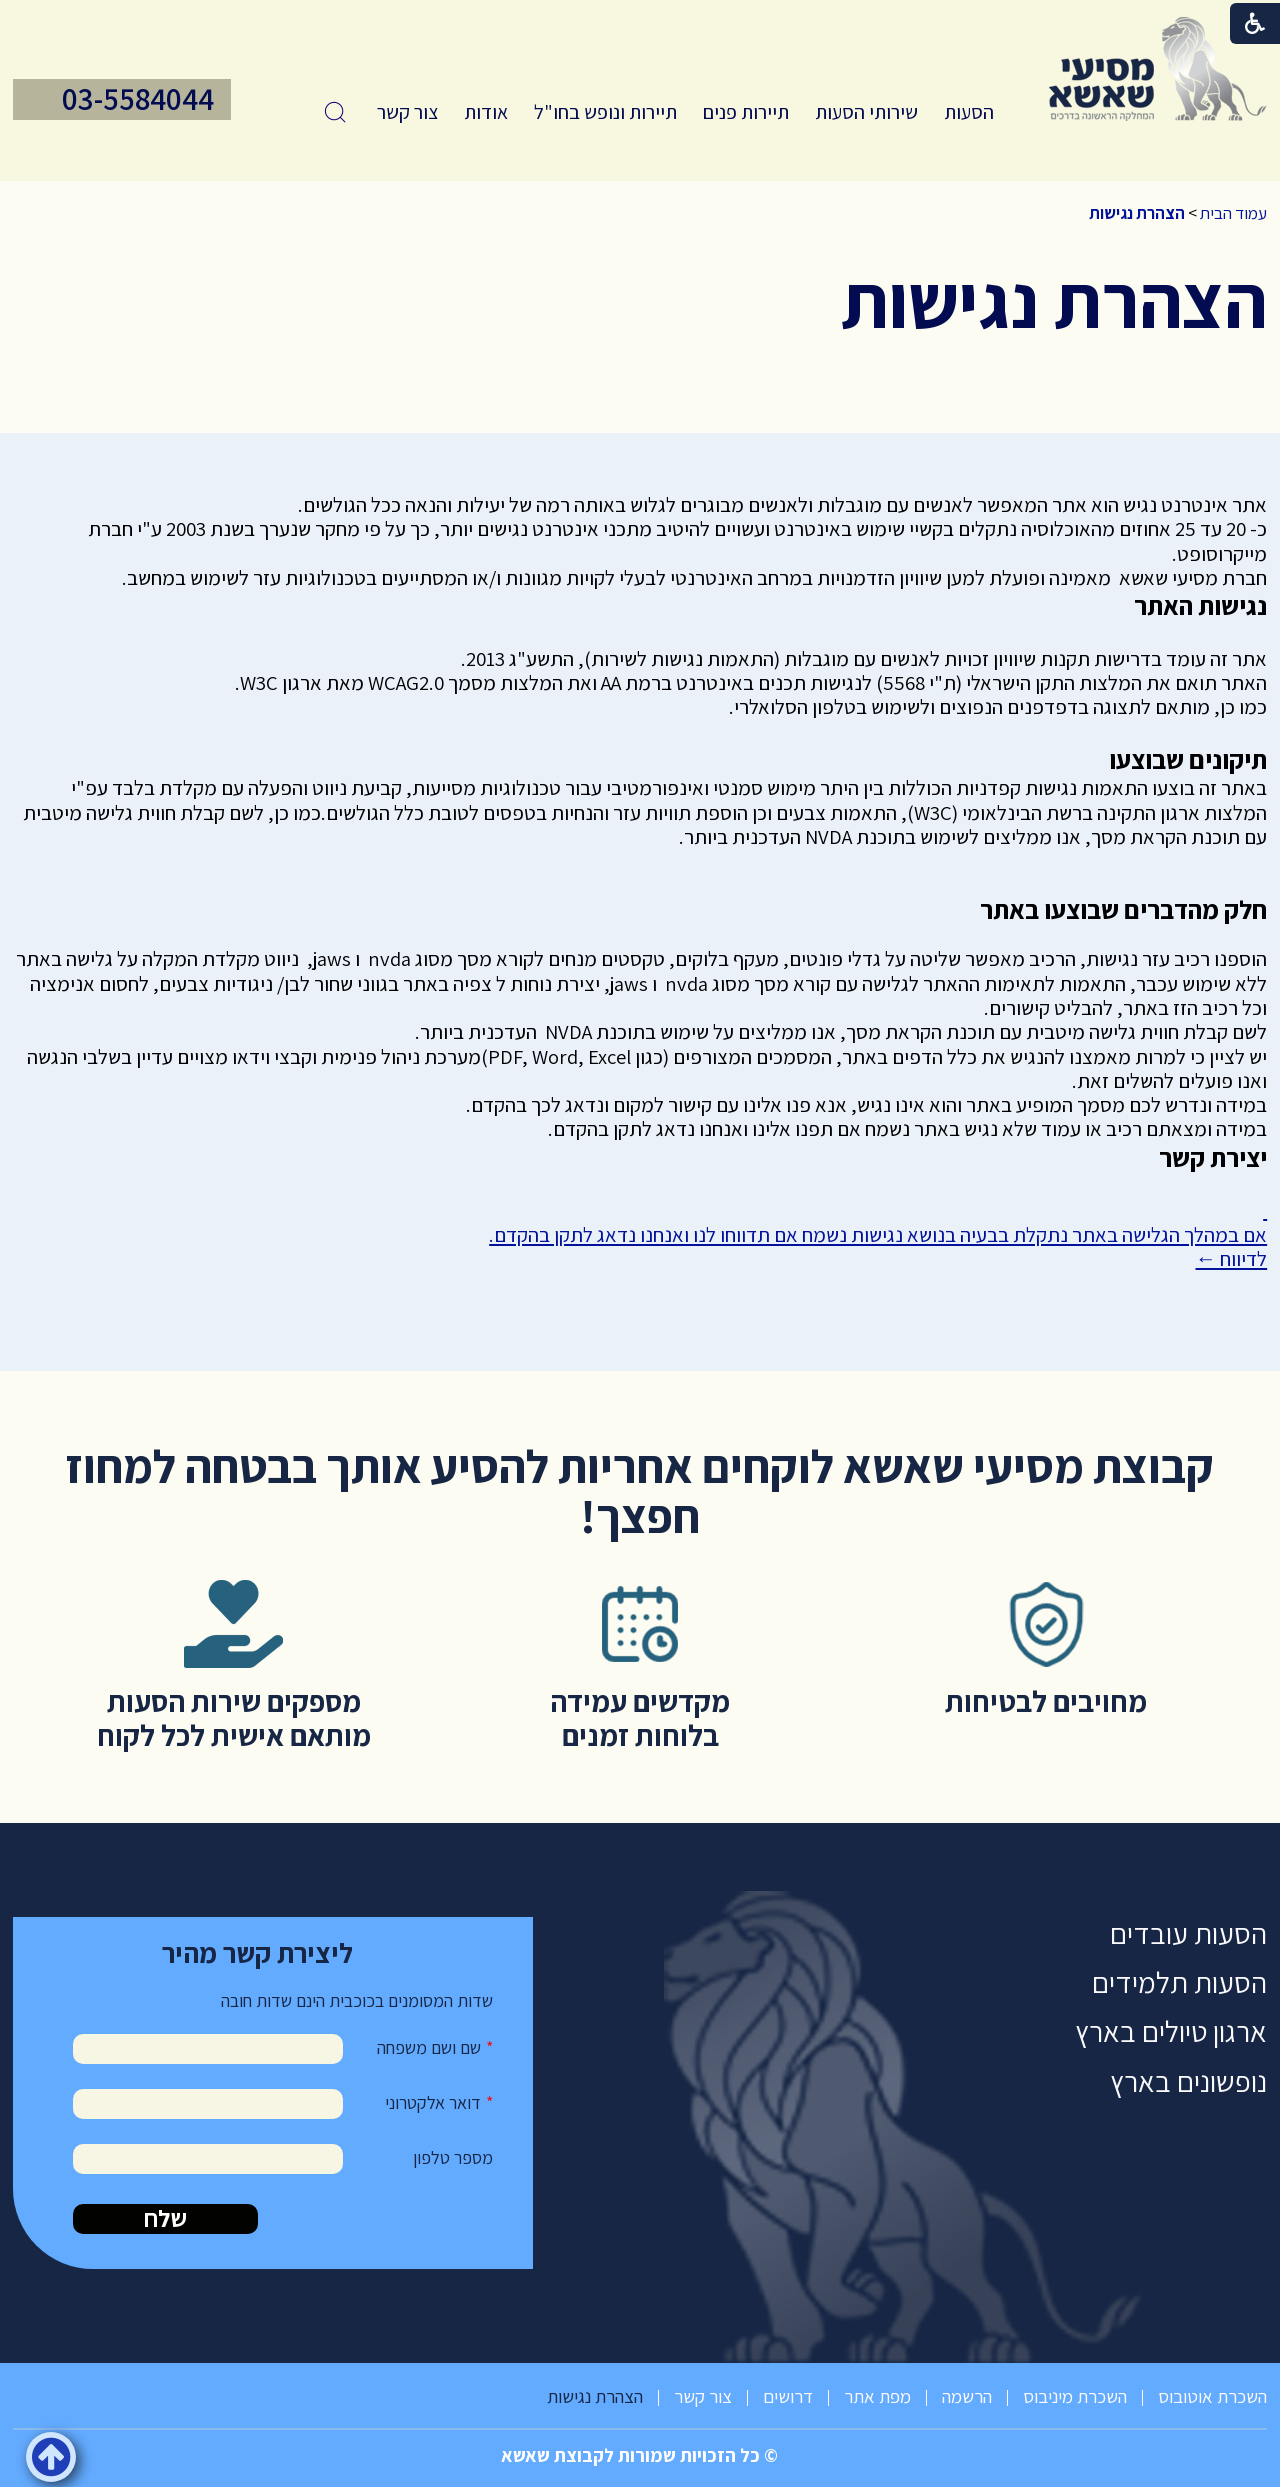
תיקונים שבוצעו (1188, 759)
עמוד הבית (1233, 213)
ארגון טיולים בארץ (1171, 2031)
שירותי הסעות (866, 112)
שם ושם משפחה (429, 2047)
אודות (486, 112)
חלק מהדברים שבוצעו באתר (1123, 909)
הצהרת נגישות (1137, 213)
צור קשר (407, 112)
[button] (335, 112)
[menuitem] (969, 112)
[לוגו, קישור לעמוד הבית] (1158, 69)
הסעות (969, 112)
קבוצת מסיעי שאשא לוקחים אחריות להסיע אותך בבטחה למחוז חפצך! (639, 1490)
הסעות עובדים (1188, 1933)
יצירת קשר (1213, 1157)
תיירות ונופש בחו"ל (605, 112)
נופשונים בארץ (1188, 2081)
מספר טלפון (453, 2157)
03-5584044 (138, 99)
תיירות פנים (746, 112)
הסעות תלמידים (1179, 1982)
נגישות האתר (1200, 605)
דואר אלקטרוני (433, 2102)
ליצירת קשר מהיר (257, 1952)
